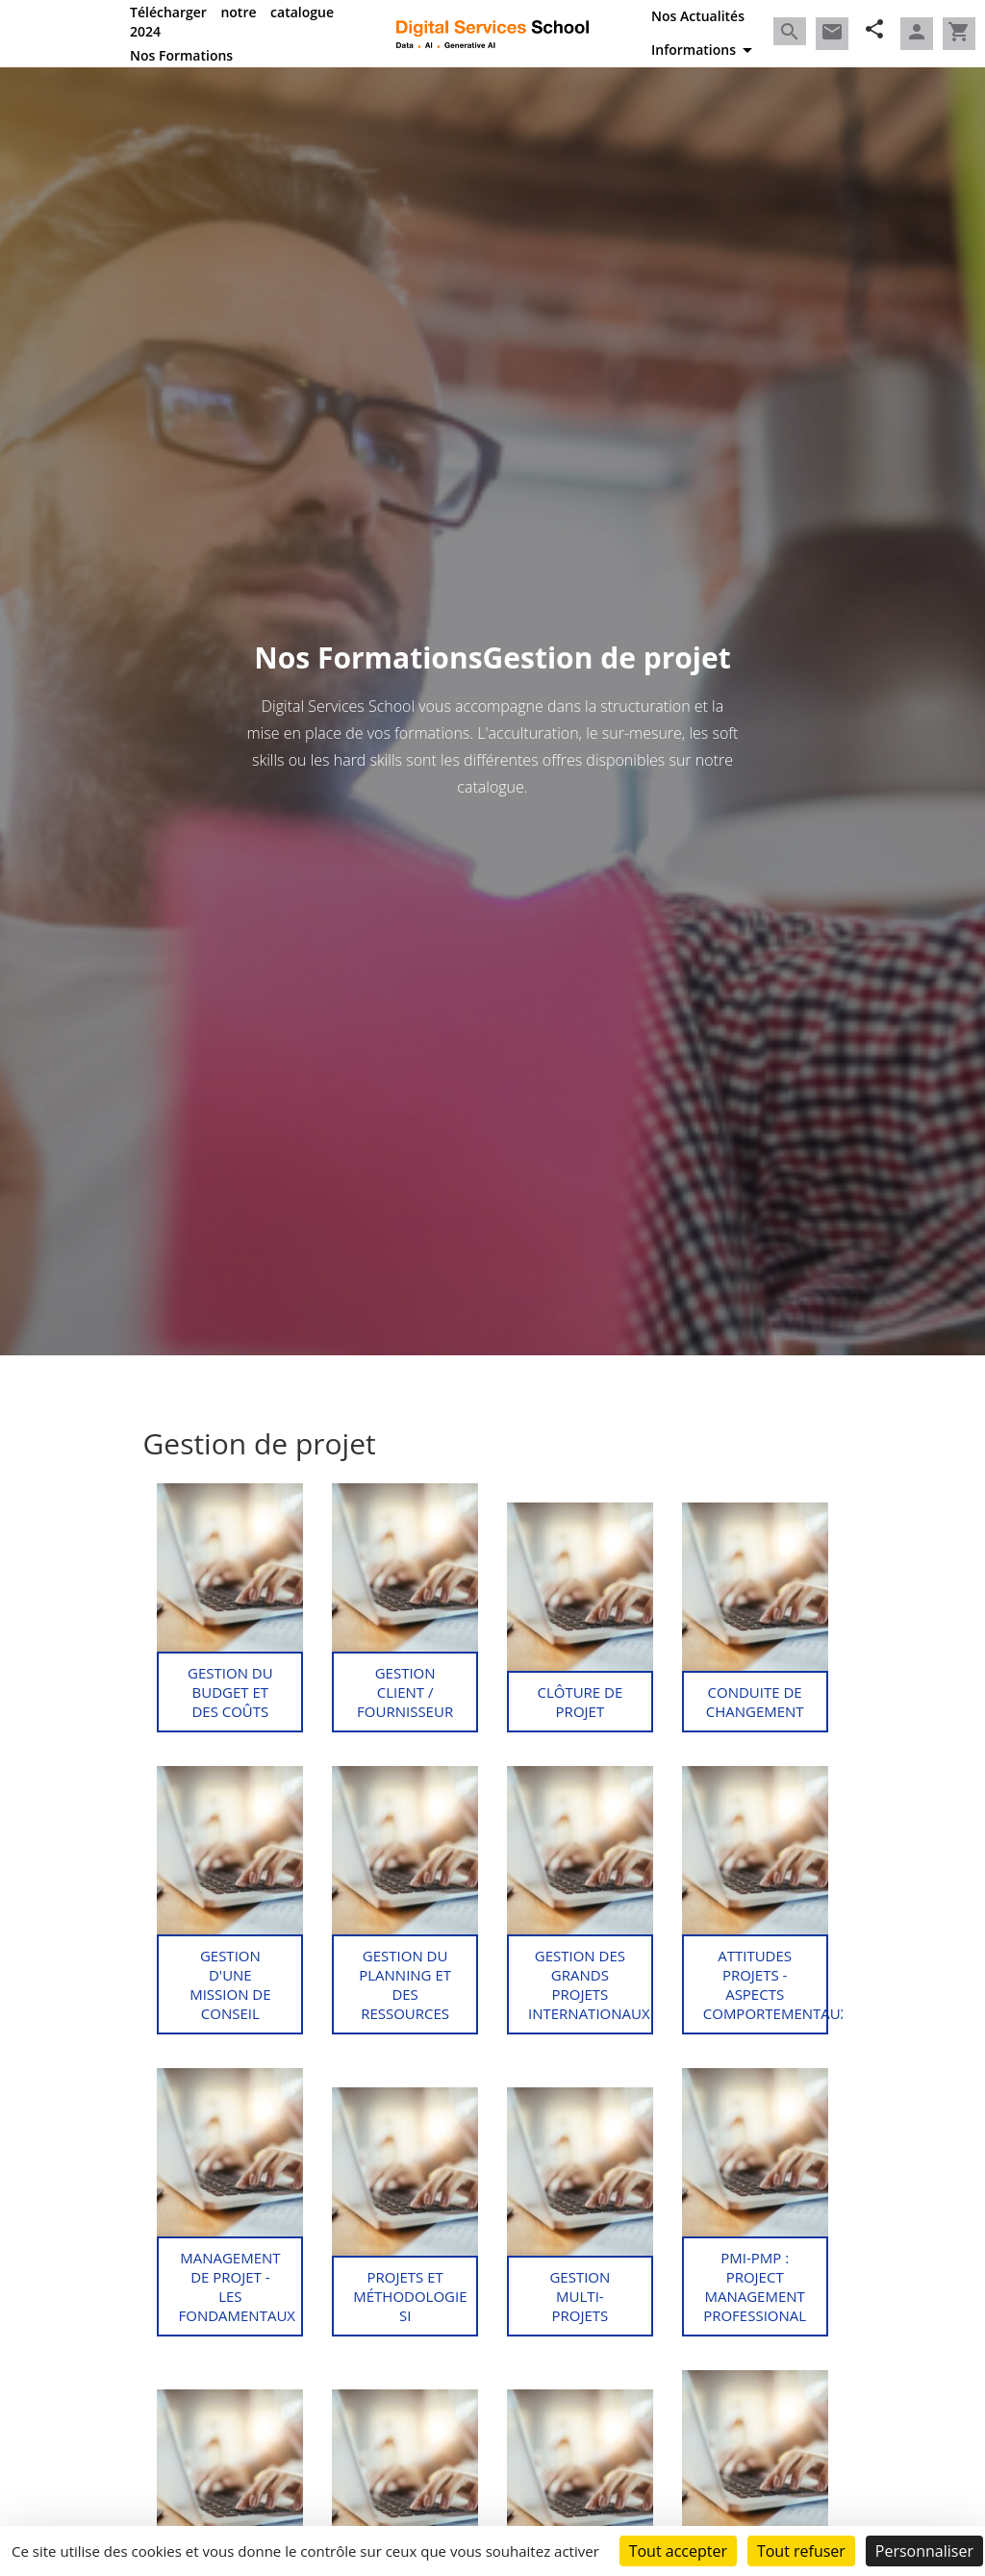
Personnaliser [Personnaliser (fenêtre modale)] (924, 2551)
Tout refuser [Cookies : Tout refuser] (801, 2551)
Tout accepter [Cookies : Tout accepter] (678, 2551)
